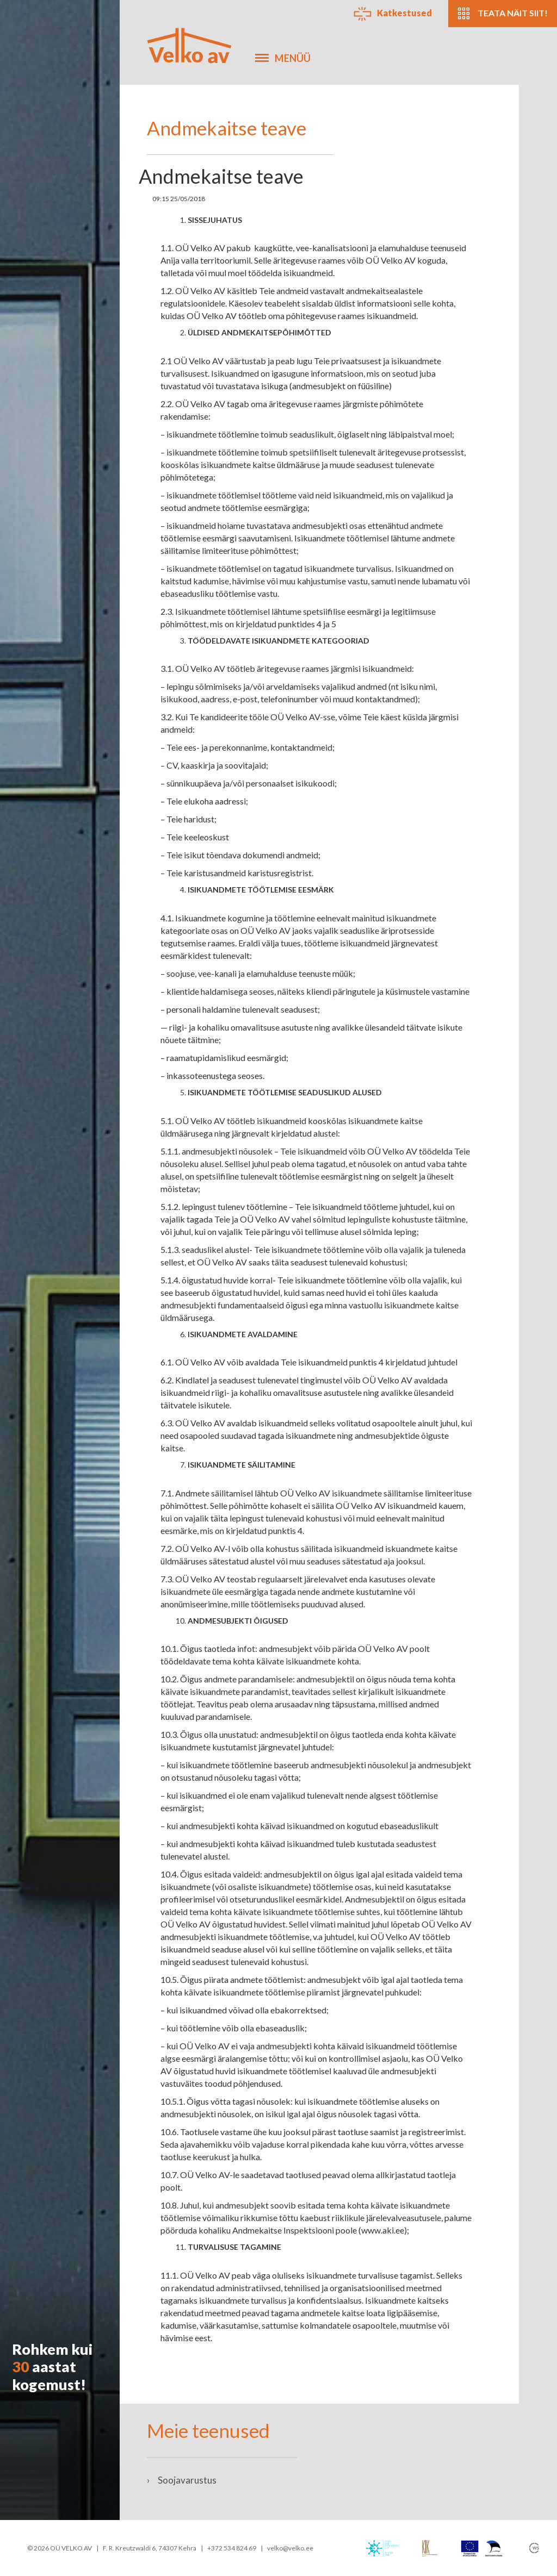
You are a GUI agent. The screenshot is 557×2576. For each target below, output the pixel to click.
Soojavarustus (181, 2480)
